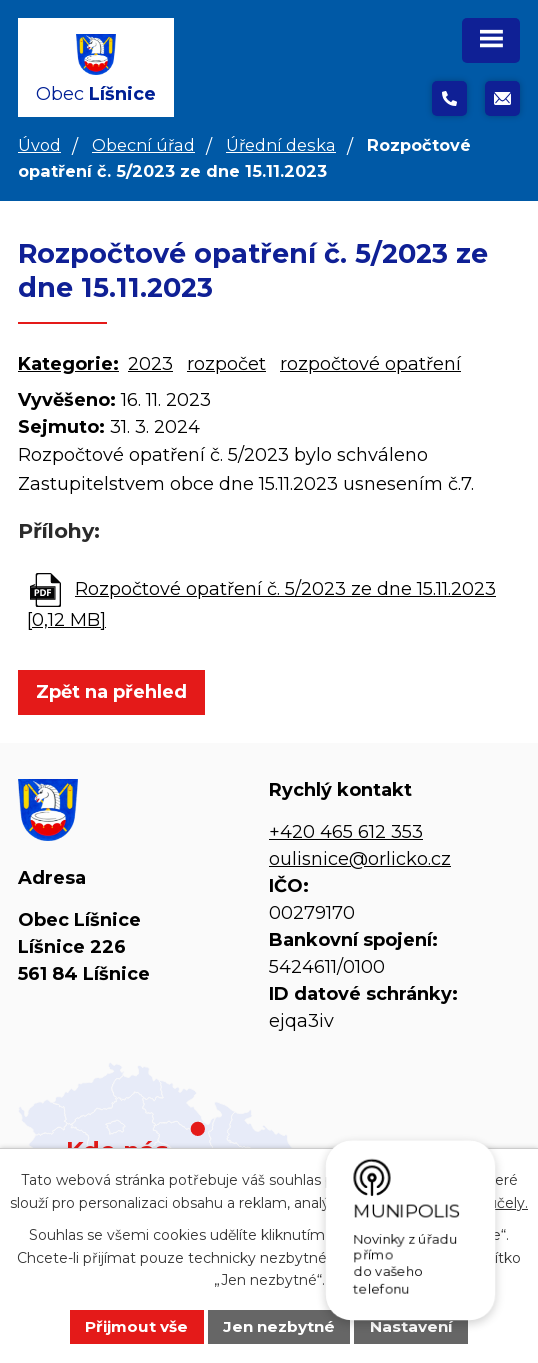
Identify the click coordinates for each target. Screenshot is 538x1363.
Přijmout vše (136, 1326)
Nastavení (411, 1326)
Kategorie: (68, 364)
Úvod (39, 145)
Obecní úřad (143, 145)
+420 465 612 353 (346, 832)
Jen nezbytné (279, 1326)
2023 (150, 364)
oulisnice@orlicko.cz (360, 859)
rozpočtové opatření (370, 364)
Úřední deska (281, 145)
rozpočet (226, 364)
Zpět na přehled (111, 692)
